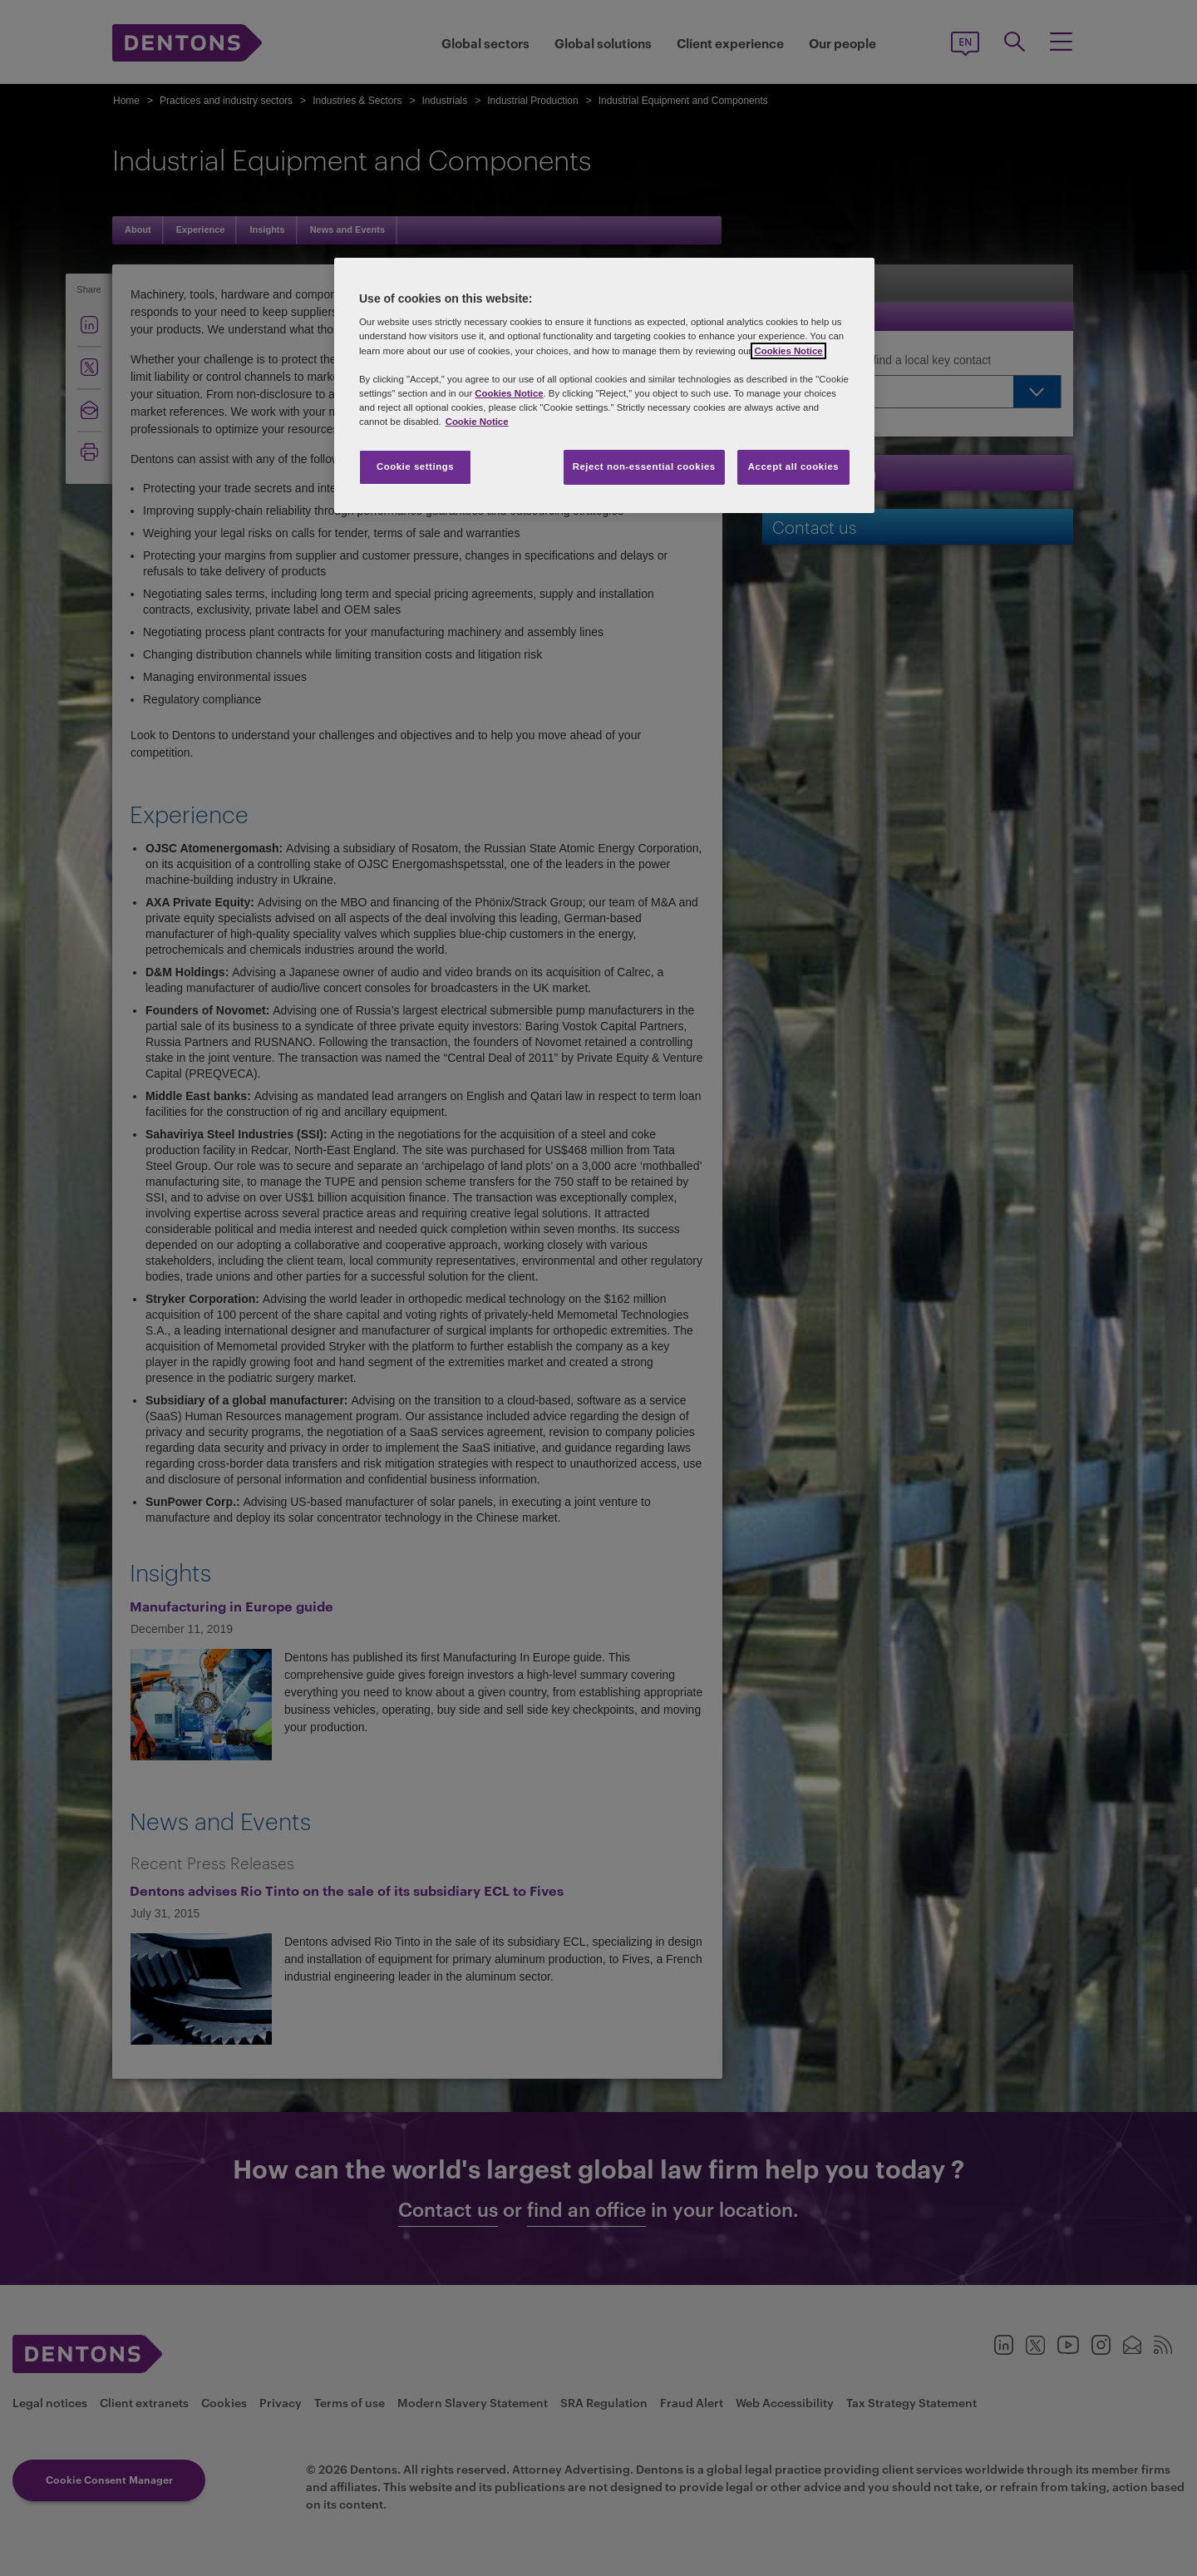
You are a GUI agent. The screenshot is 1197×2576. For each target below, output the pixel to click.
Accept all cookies (794, 466)
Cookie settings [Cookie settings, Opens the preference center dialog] (415, 466)
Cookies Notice (788, 351)
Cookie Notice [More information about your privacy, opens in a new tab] (477, 422)
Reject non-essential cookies (644, 466)
